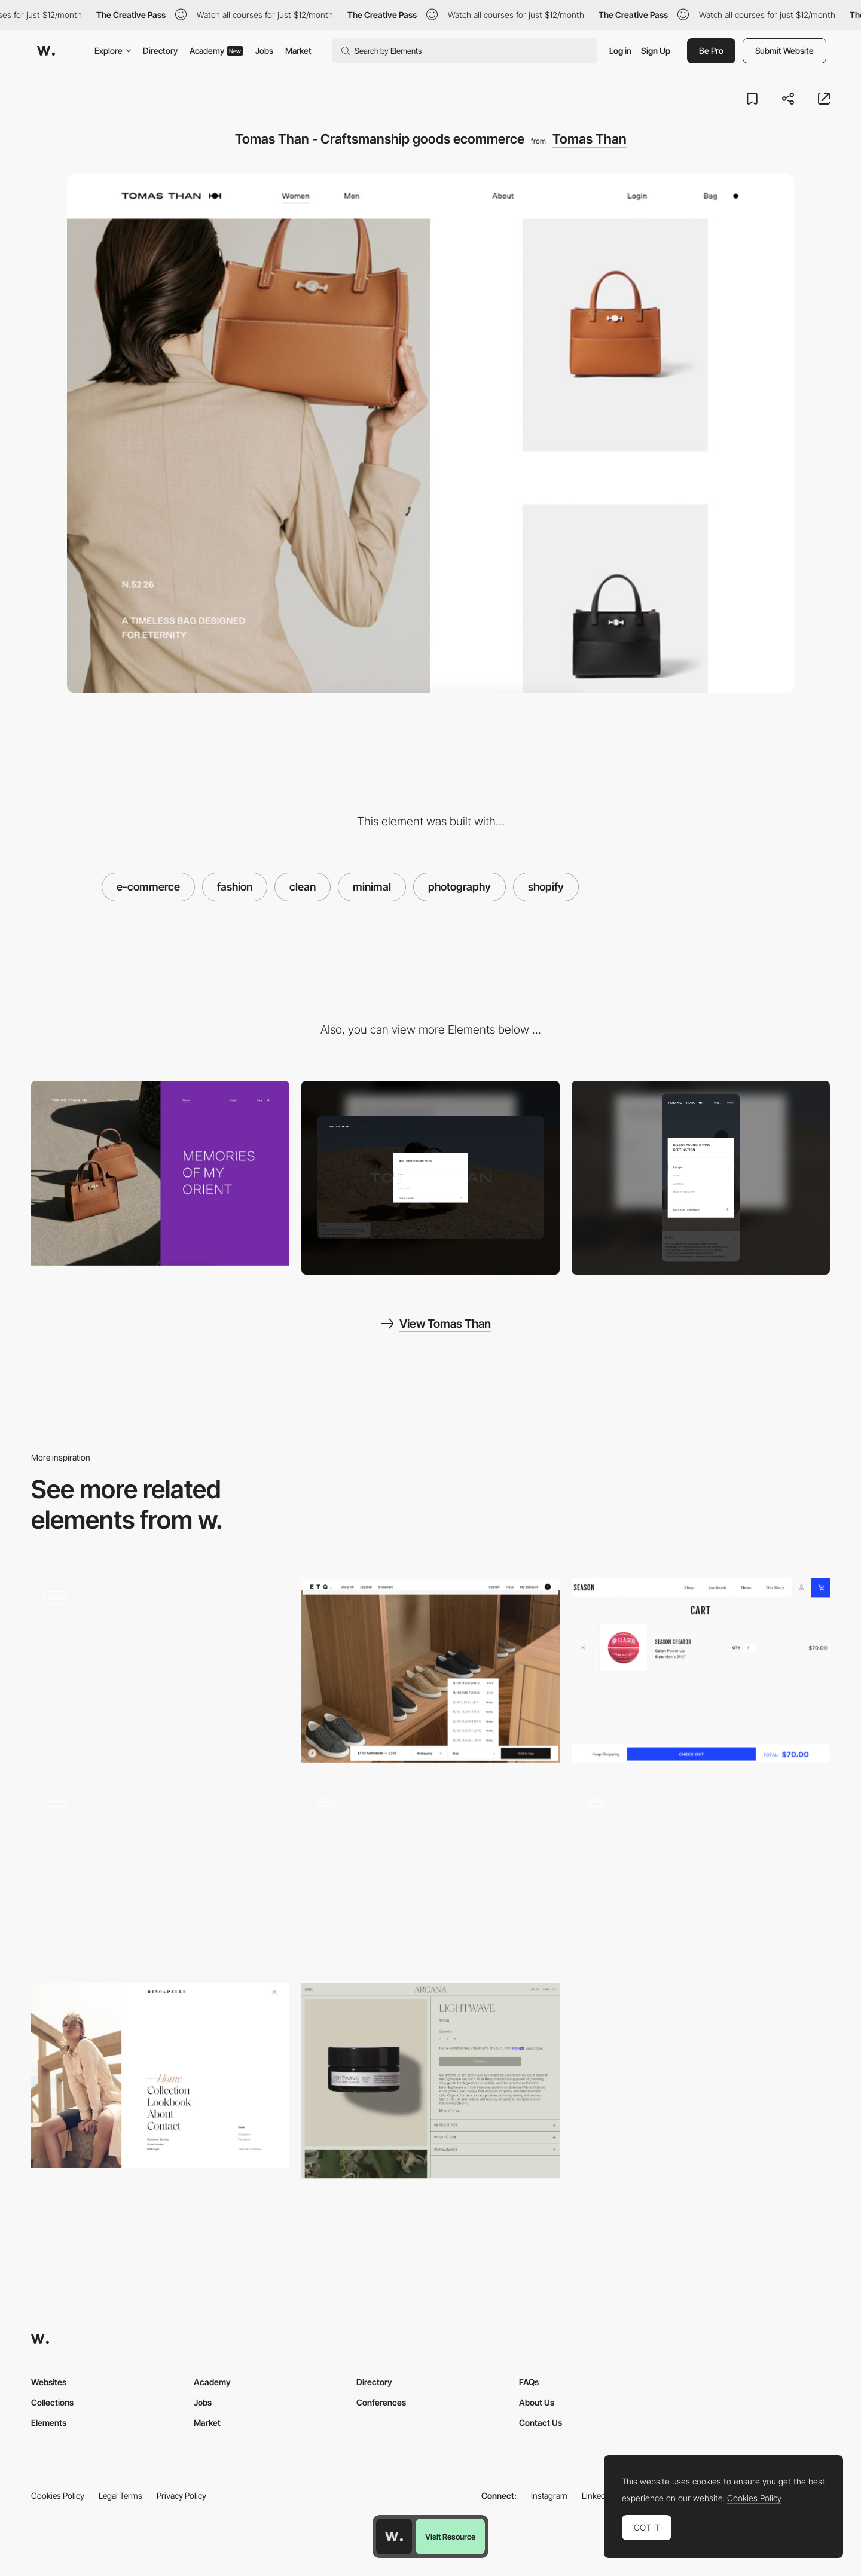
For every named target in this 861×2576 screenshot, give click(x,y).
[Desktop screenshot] (430, 1178)
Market (298, 50)
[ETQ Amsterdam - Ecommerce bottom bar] (430, 1670)
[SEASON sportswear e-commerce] (701, 1670)
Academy (216, 50)
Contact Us (540, 2423)
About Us (536, 2402)
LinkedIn (597, 2495)
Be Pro (711, 50)
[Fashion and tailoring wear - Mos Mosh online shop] (160, 1670)
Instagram (549, 2495)
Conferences (381, 2402)
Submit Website (784, 50)
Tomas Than (589, 138)
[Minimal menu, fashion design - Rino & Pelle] (160, 2075)
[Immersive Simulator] (160, 1873)
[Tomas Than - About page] (160, 1173)
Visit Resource (450, 2536)
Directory (160, 50)
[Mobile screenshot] (701, 1178)
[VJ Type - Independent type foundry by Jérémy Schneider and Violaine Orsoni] (701, 1873)
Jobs (264, 50)
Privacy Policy (181, 2495)
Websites (48, 2382)
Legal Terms (120, 2495)
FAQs (529, 2382)
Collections (52, 2402)
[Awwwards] (46, 51)
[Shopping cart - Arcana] (430, 2081)
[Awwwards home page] (394, 2536)
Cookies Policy (57, 2495)
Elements (48, 2423)
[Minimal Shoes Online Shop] (430, 1873)
